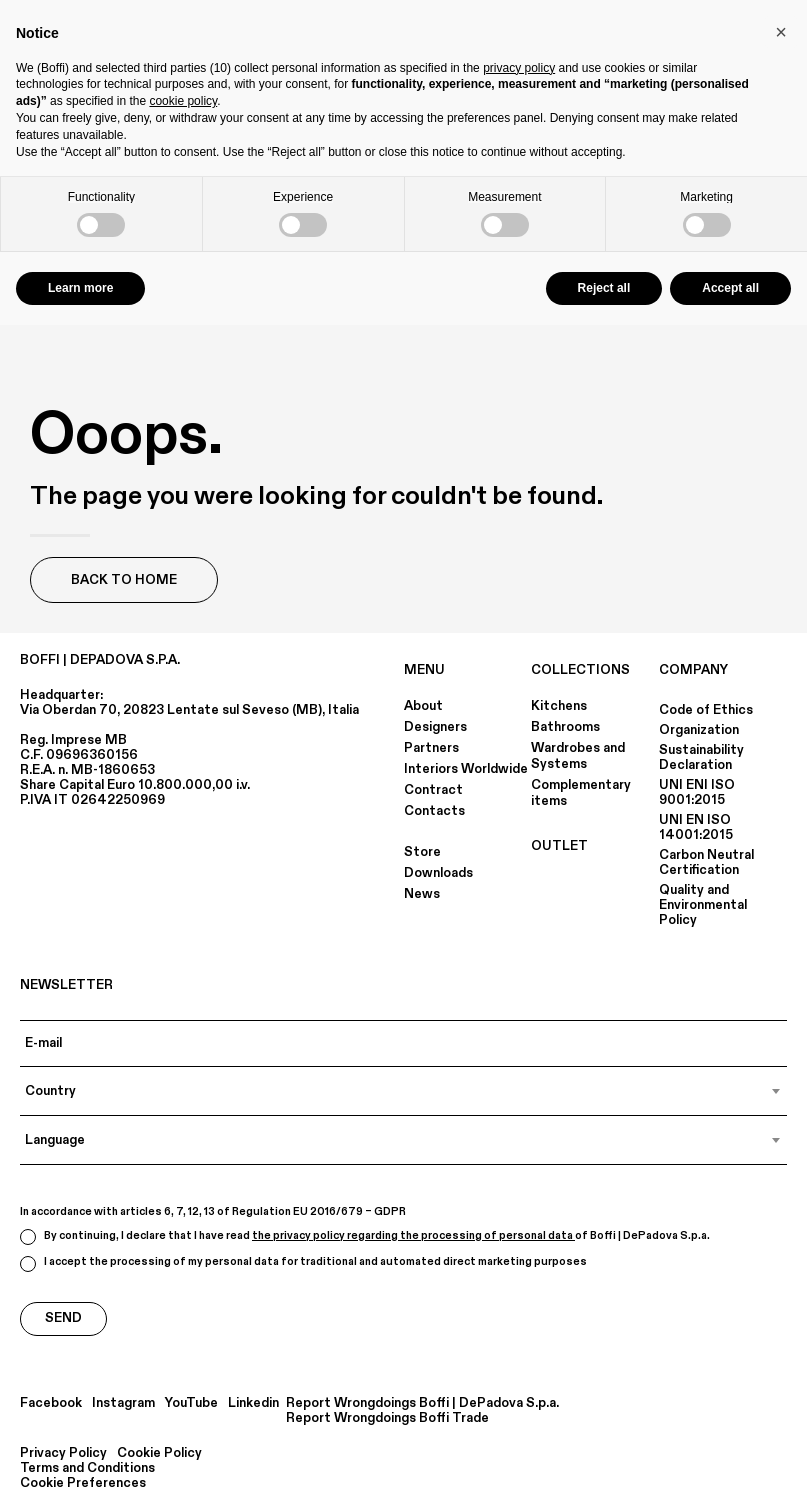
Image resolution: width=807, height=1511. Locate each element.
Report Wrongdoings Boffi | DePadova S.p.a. (422, 1403)
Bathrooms (565, 727)
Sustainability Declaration (701, 757)
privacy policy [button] (519, 68)
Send (63, 1318)
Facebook (51, 1403)
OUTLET (559, 846)
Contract (433, 790)
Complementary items (581, 793)
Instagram (123, 1403)
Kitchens (559, 706)
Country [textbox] (50, 1091)
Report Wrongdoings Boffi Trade (387, 1418)
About (423, 706)
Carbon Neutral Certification (706, 862)
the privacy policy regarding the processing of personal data (413, 1236)
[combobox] (403, 1091)
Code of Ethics (706, 710)
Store (422, 852)
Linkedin (253, 1403)
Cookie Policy (159, 1453)
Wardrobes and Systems (578, 756)
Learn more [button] (80, 288)
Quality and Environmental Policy (703, 905)
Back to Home (124, 580)
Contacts (434, 811)
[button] (781, 32)
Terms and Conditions (87, 1468)
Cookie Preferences (83, 1483)
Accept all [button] (730, 288)
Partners (431, 748)
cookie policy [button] (183, 101)
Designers (435, 727)
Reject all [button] (604, 288)
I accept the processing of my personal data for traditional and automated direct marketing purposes (303, 1263)
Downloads (438, 873)
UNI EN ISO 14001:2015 (696, 827)
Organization (699, 730)
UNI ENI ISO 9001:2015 (697, 792)
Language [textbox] (55, 1140)
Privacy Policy (63, 1453)
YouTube (191, 1403)
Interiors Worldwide (466, 769)
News (422, 894)
